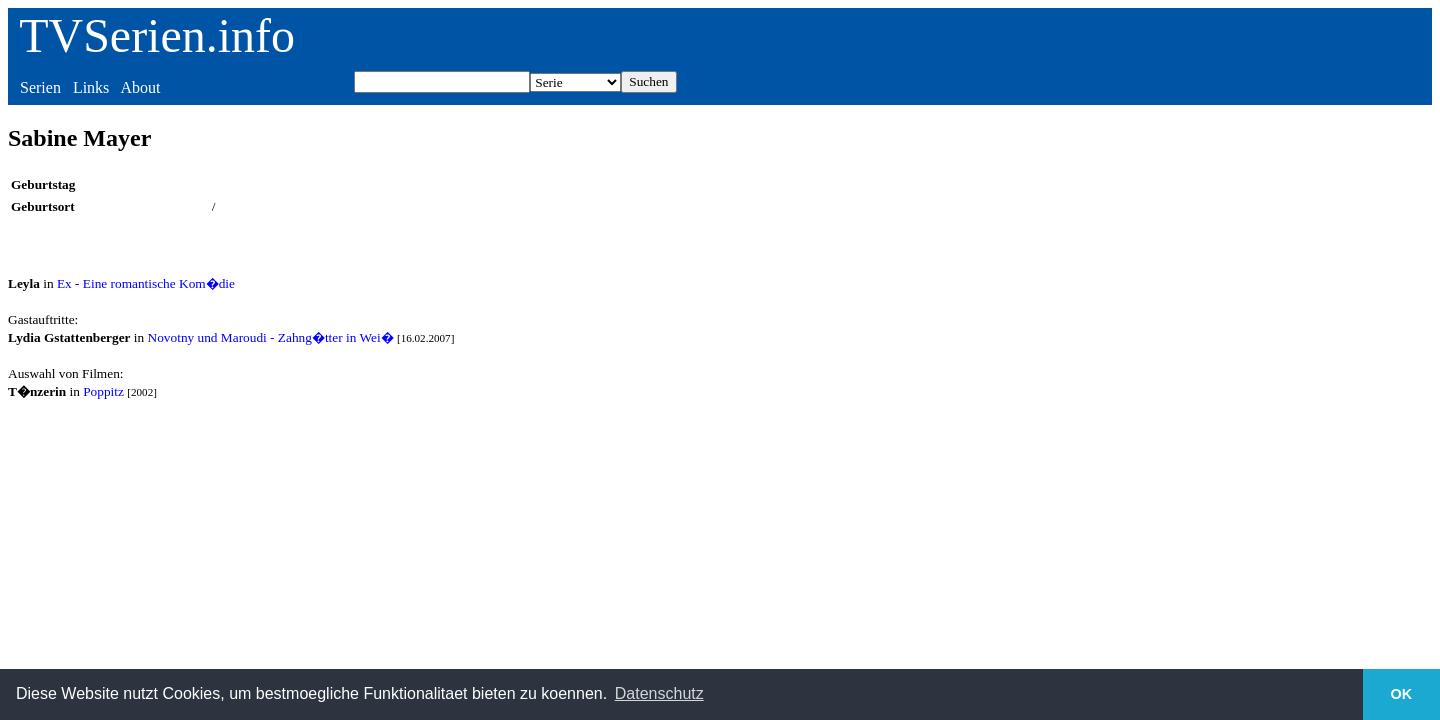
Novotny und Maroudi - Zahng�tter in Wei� (271, 337)
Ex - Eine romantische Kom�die (146, 283)
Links (91, 87)
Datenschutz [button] (659, 693)
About (140, 87)
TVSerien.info (157, 35)
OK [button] (1402, 694)
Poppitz (103, 391)
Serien (40, 87)
